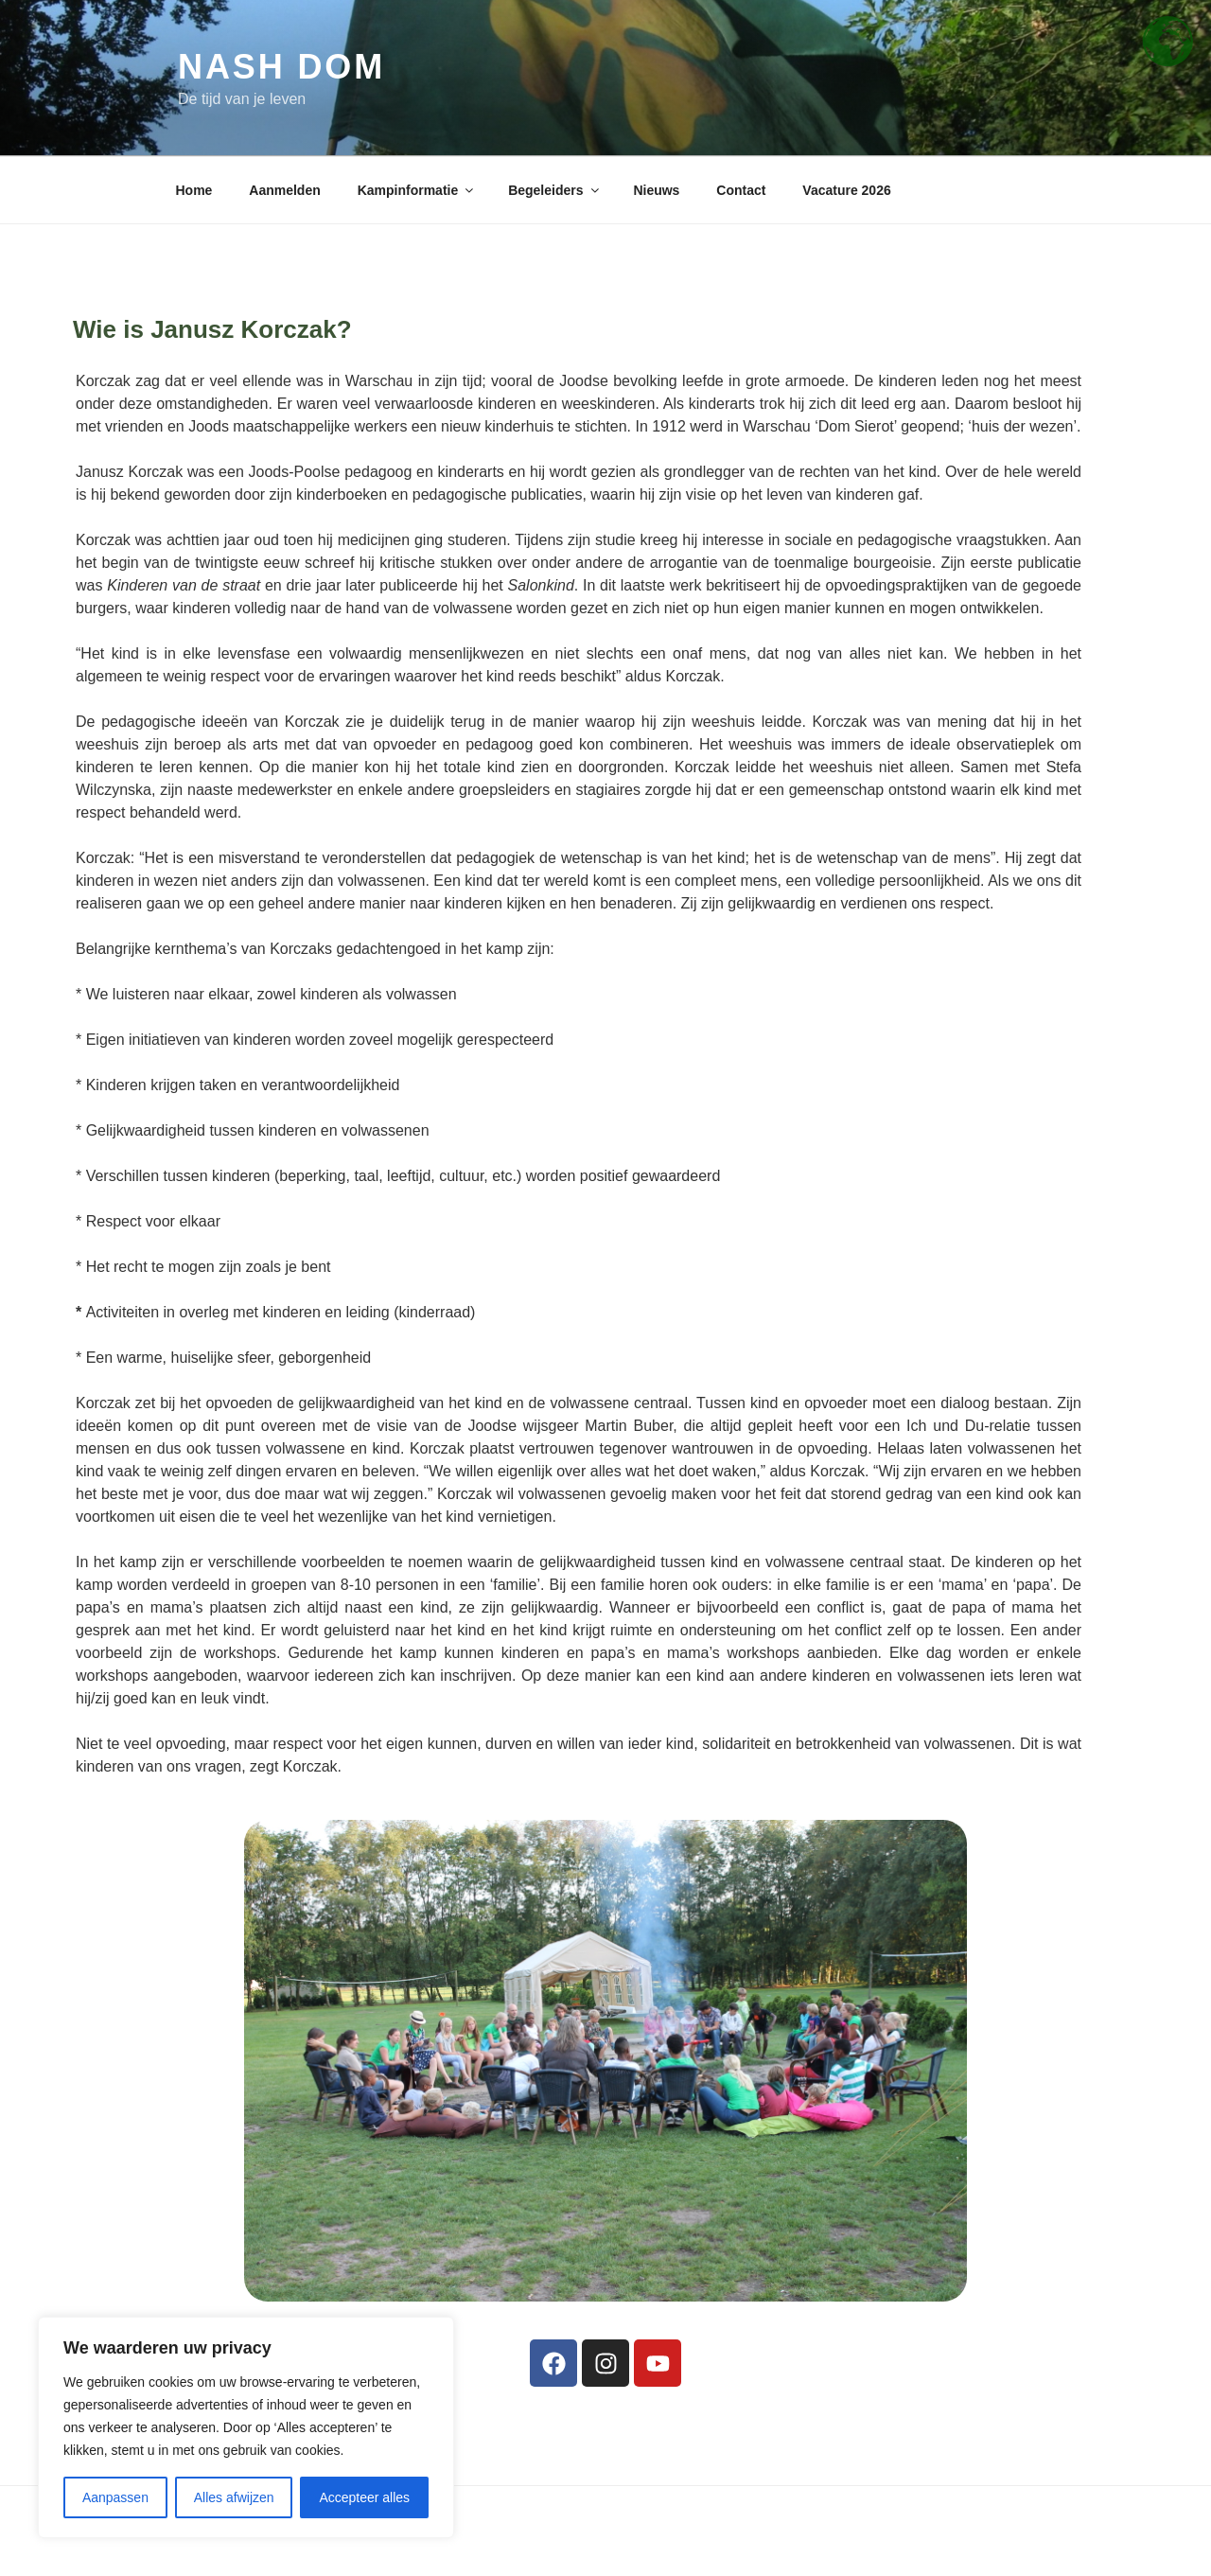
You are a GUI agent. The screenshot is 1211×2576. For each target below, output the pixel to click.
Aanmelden (284, 190)
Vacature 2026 (846, 190)
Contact (740, 190)
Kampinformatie (417, 190)
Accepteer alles (364, 2497)
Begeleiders (554, 190)
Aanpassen (115, 2497)
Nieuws (656, 190)
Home (194, 190)
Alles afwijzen (234, 2497)
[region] (246, 2427)
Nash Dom (281, 66)
